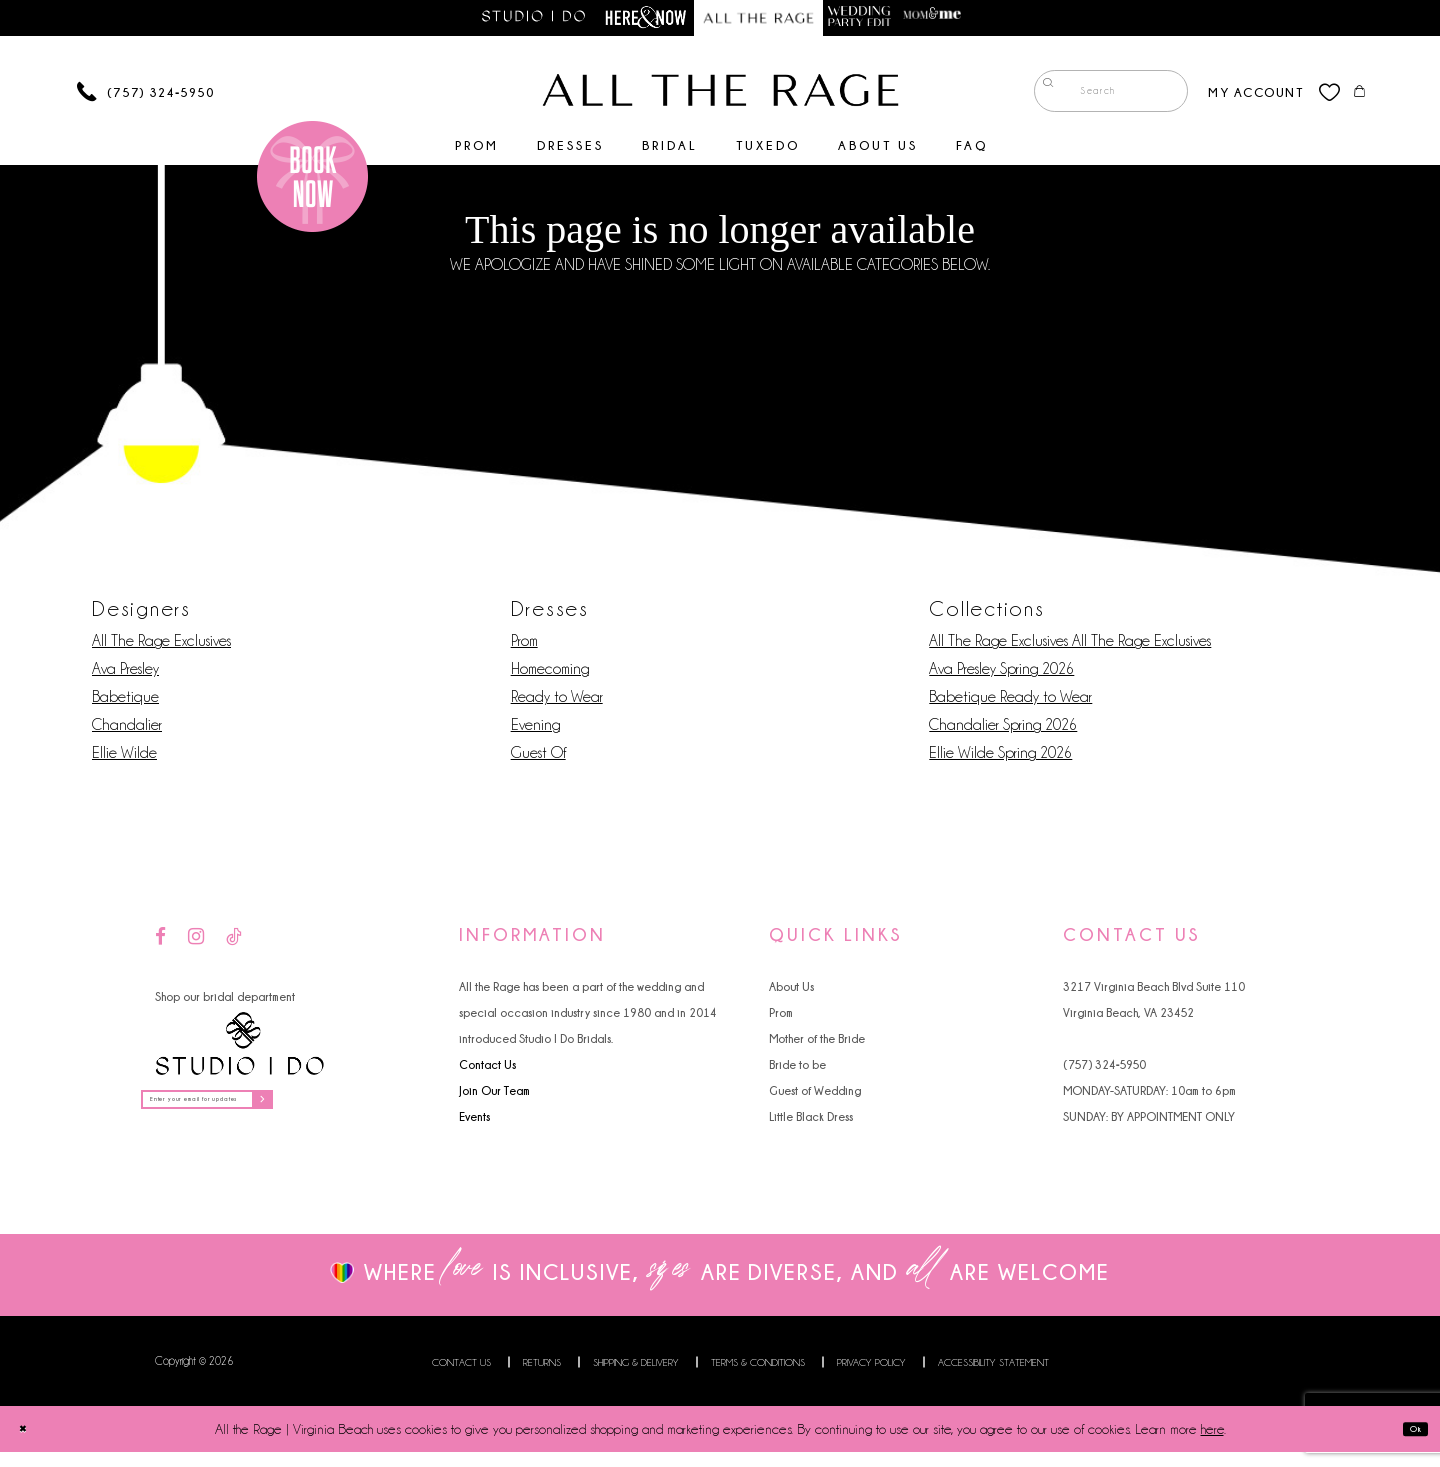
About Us (791, 991)
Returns (542, 1377)
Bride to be (797, 1069)
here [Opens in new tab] (1212, 1444)
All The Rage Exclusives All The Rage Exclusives (1070, 646)
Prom (524, 646)
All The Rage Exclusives (161, 646)
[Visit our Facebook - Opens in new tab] (160, 942)
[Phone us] (145, 96)
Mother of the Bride (817, 1043)
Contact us (461, 1377)
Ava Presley (125, 674)
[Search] (1095, 96)
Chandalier (127, 730)
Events (474, 1121)
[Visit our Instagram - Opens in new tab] (196, 942)
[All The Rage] (720, 95)
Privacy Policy (871, 1377)
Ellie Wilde (124, 758)
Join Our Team (494, 1095)
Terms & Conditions (758, 1377)
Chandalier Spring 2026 (1003, 730)
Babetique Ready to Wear (1010, 702)
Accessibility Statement (993, 1377)
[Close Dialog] (30, 1443)
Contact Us (487, 1069)
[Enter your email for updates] (254, 1110)
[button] (1239, 95)
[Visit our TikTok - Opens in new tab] (234, 942)
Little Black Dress (811, 1121)
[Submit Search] (1040, 96)
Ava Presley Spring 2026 (1001, 674)
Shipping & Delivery (636, 1377)
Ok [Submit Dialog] (1407, 1443)
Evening (535, 730)
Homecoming (550, 674)
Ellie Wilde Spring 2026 (1000, 758)
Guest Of (538, 758)
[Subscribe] (349, 1110)
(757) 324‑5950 (1104, 1069)
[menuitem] (1095, 96)
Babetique (125, 702)
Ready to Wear (557, 702)
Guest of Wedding (815, 1095)
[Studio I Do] (240, 1049)
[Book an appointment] (312, 180)
